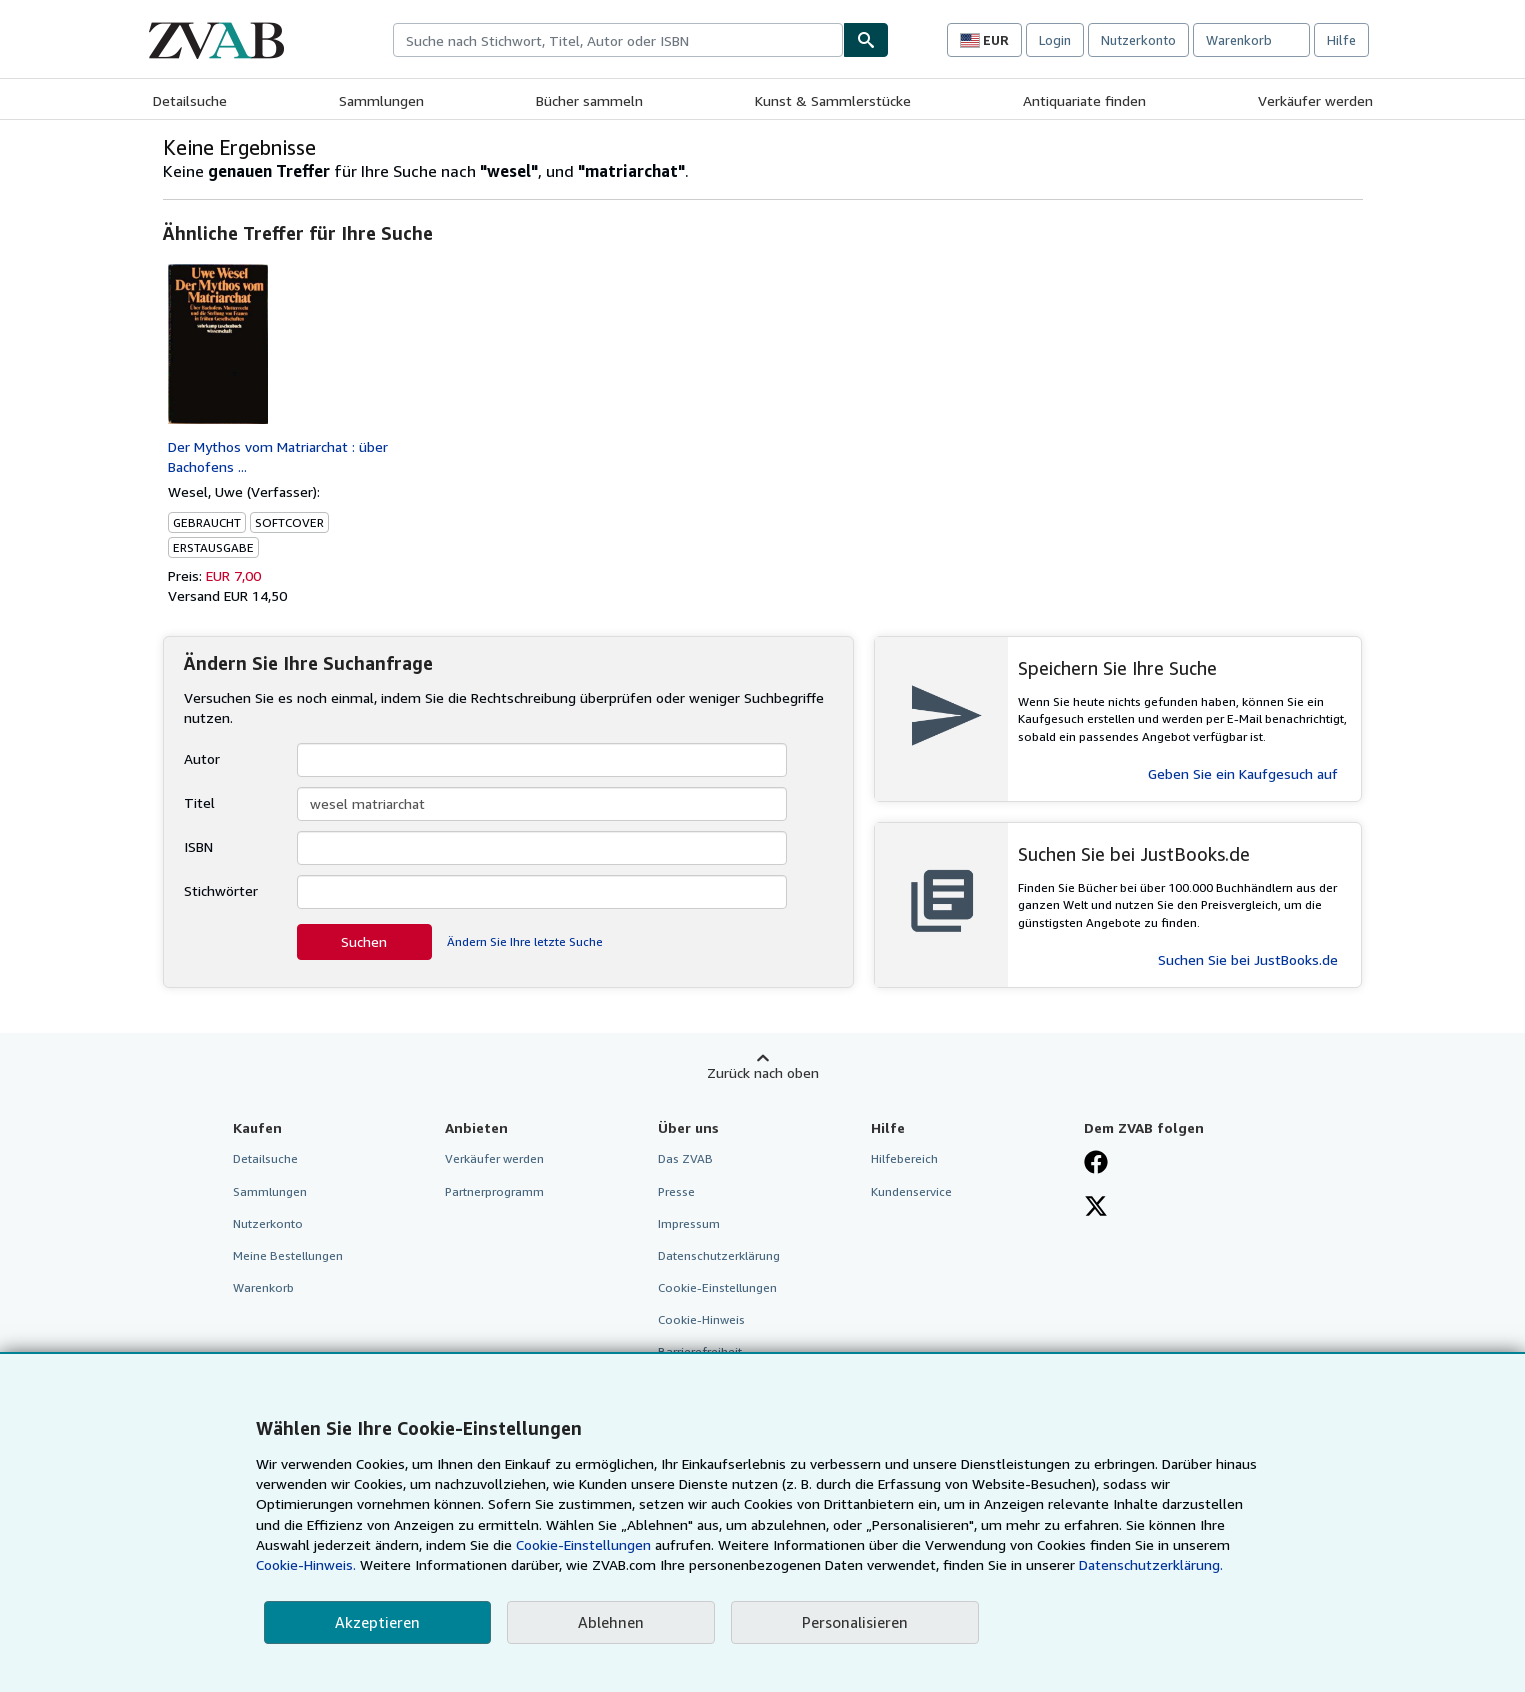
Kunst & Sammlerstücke (833, 100)
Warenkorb (263, 1287)
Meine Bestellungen (288, 1255)
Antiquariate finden (1084, 100)
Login (1055, 40)
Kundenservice (911, 1191)
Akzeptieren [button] (377, 1622)
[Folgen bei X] (1096, 1208)
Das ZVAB (685, 1158)
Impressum (689, 1223)
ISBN (198, 846)
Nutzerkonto (1138, 40)
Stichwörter (221, 890)
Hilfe (1341, 40)
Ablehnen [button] (611, 1622)
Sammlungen (381, 100)
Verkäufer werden (1315, 100)
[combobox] (618, 40)
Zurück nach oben (763, 1072)
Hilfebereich (904, 1158)
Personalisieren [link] (855, 1622)
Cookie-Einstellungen (583, 1544)
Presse (676, 1191)
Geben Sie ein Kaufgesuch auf (1243, 773)
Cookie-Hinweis (701, 1319)
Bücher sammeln (589, 100)
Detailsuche (190, 100)
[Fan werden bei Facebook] (1096, 1164)
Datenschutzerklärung (719, 1255)
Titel (199, 802)
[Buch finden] (866, 40)
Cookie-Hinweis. (306, 1564)
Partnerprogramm (494, 1191)
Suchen (364, 941)
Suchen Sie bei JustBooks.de (1248, 959)
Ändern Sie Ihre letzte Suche (525, 941)
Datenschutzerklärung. (1151, 1564)
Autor (202, 758)
